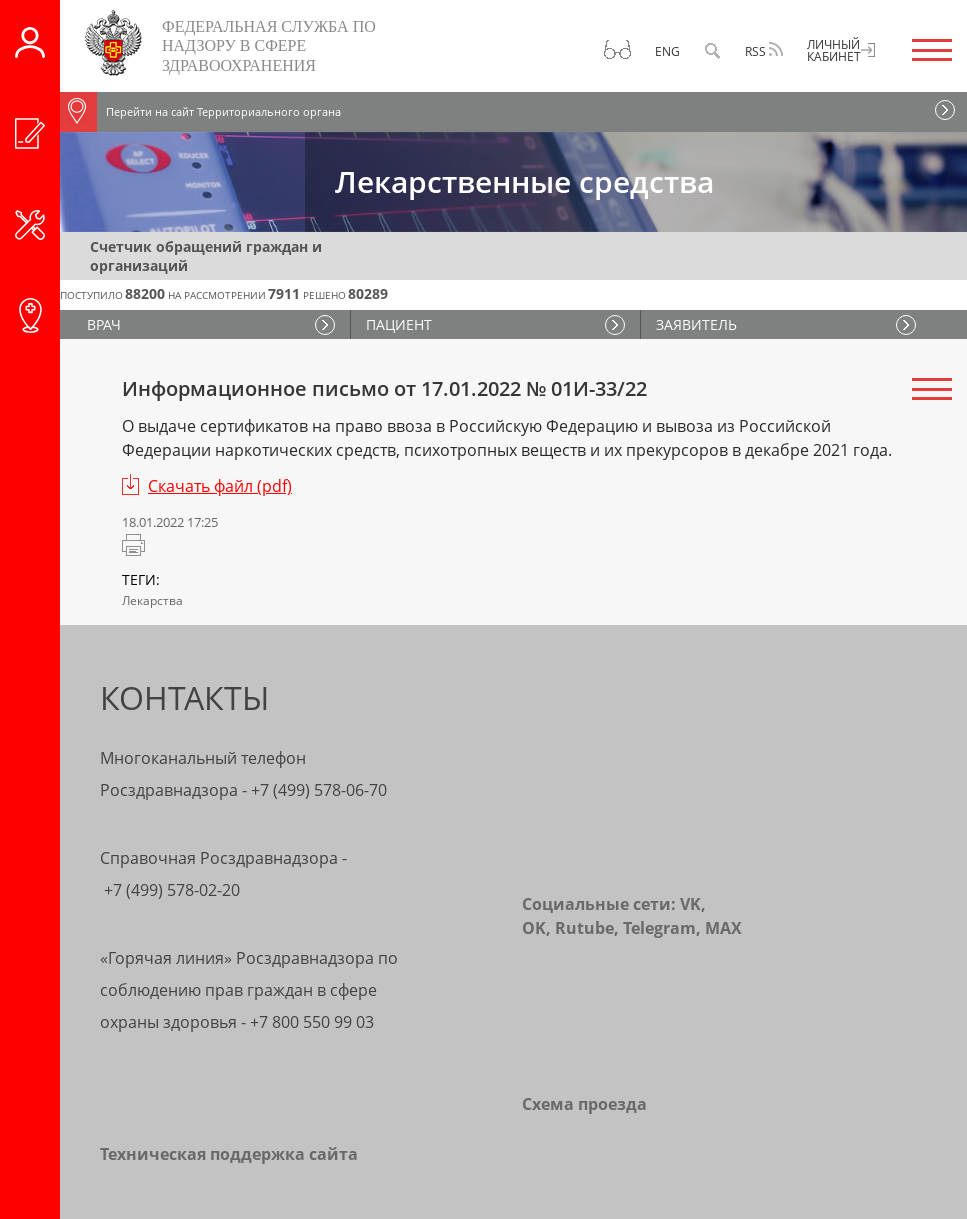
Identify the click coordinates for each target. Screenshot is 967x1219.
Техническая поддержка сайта (229, 1154)
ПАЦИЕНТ (399, 324)
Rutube (584, 928)
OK (534, 928)
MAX (723, 928)
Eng (667, 51)
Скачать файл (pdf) (220, 486)
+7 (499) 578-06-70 (319, 790)
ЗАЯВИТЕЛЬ (696, 324)
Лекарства (152, 600)
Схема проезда (584, 1104)
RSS (764, 51)
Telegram (659, 928)
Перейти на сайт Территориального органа (200, 112)
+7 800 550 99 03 (312, 1022)
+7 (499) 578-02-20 (172, 890)
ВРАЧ (107, 324)
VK (690, 904)
